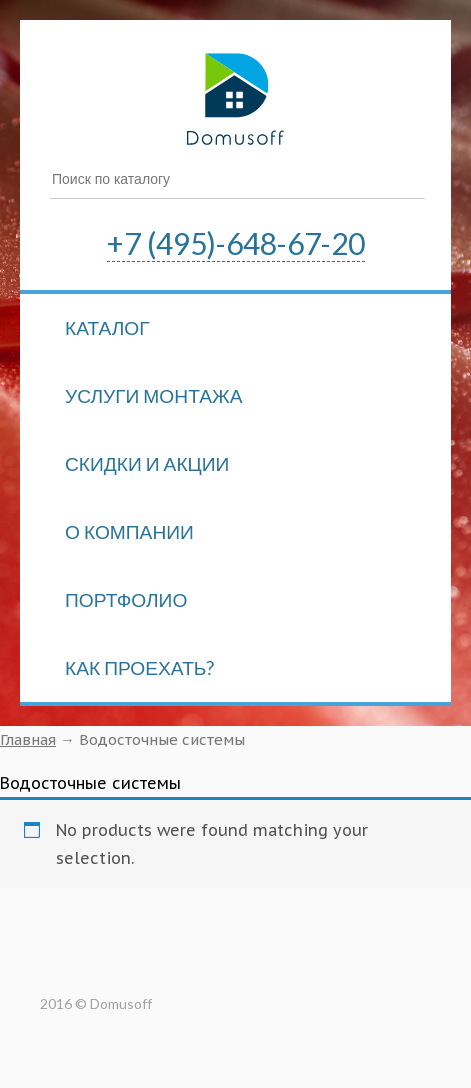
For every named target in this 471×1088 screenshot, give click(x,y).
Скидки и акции (147, 463)
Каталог (107, 327)
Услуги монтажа (154, 395)
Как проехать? (139, 667)
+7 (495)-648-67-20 (236, 243)
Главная (28, 739)
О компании (129, 531)
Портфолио (126, 599)
